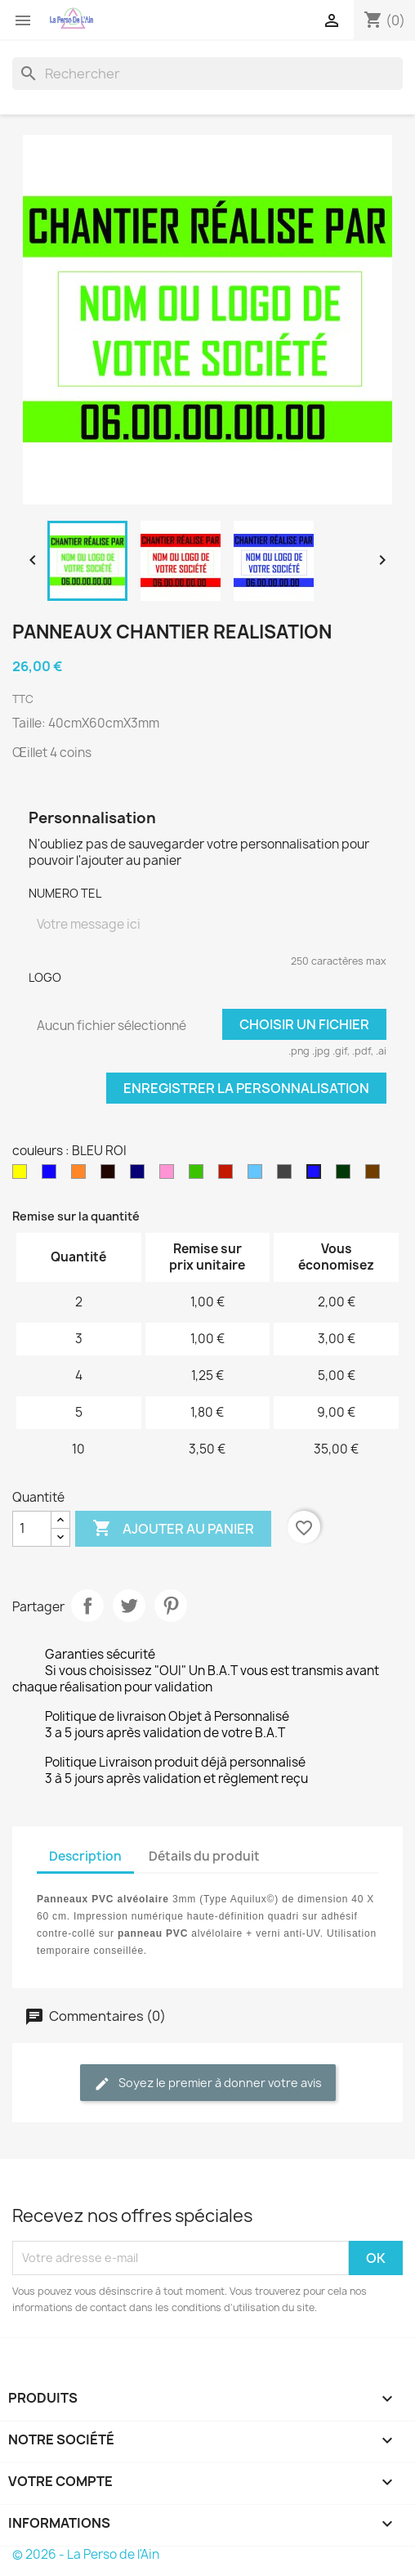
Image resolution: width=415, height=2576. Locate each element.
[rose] (170, 1175)
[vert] (199, 1175)
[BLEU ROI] (317, 1175)
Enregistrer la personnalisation (246, 1088)
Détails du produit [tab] (204, 1856)
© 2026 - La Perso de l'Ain (85, 2554)
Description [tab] (85, 1856)
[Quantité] (31, 1529)
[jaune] (22, 1175)
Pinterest (170, 1605)
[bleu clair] (258, 1175)
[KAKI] (346, 1175)
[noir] (111, 1175)
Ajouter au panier (173, 1528)
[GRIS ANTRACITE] (287, 1175)
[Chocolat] (375, 1175)
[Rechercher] (207, 73)
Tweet (129, 1605)
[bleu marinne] (140, 1175)
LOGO (45, 977)
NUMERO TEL (65, 893)
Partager (87, 1605)
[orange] (81, 1175)
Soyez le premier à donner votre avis (208, 2083)
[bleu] (52, 1175)
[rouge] (228, 1175)
